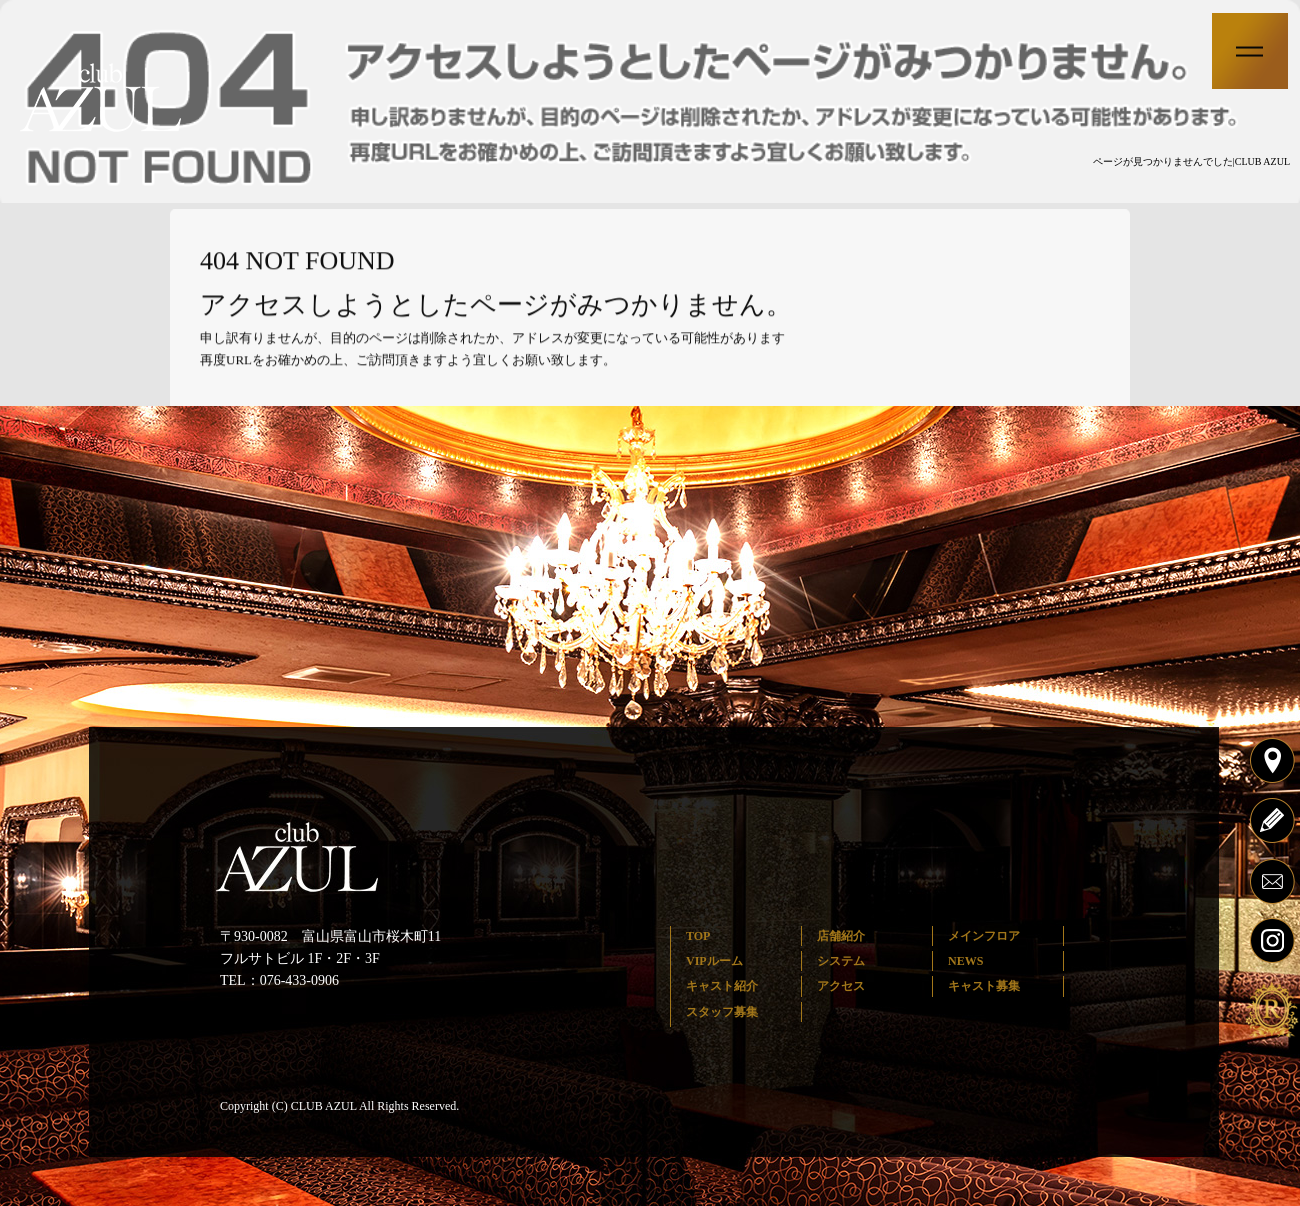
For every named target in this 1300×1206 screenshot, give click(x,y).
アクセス (841, 986)
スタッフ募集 (722, 1012)
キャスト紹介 (722, 986)
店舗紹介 (841, 936)
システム (841, 961)
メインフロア (984, 936)
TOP (698, 936)
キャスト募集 (984, 986)
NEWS (965, 961)
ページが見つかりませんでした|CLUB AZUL (1191, 161)
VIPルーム (714, 961)
